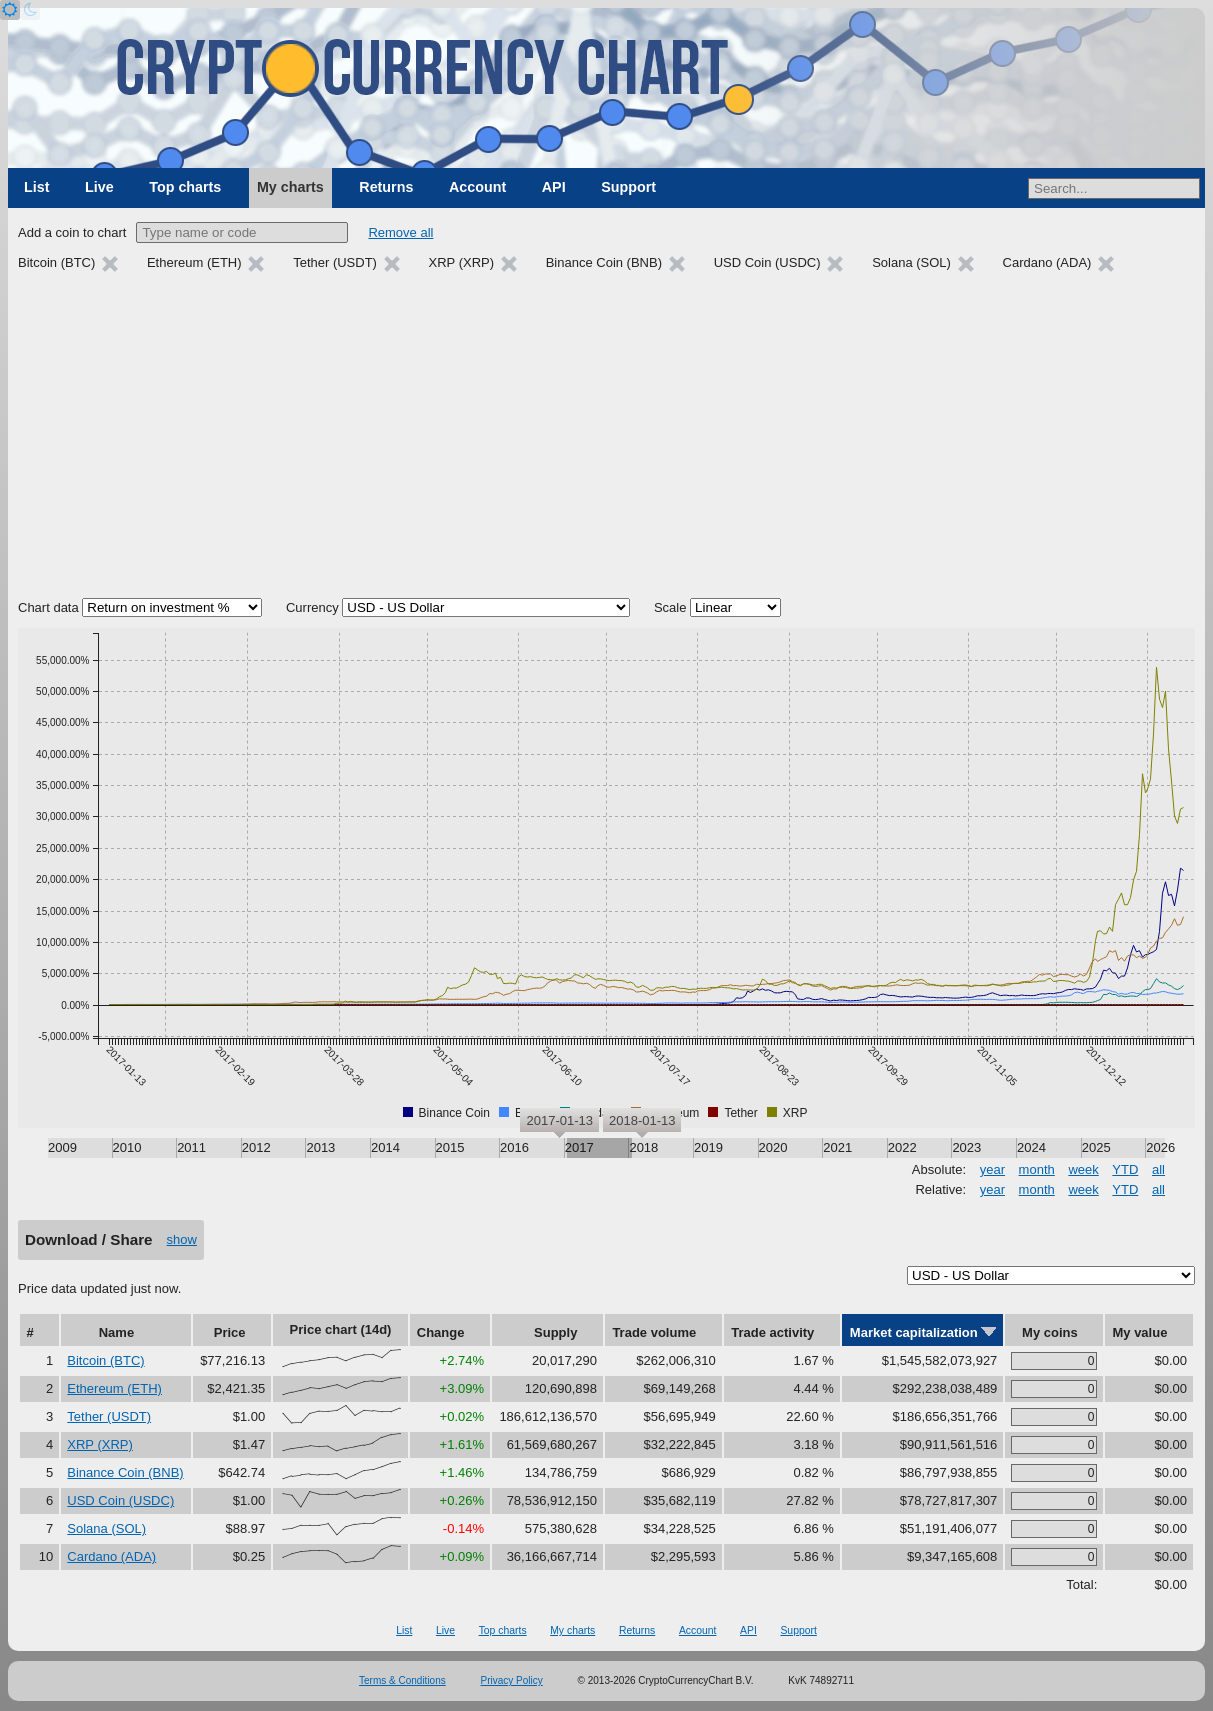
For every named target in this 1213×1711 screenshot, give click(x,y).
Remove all (400, 232)
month (1037, 1169)
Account (477, 187)
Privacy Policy (512, 1680)
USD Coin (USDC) (120, 1500)
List (36, 187)
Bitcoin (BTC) (105, 1360)
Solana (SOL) (106, 1528)
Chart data (48, 607)
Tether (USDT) (109, 1416)
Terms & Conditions (402, 1680)
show (182, 1239)
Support (628, 187)
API (554, 187)
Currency (312, 607)
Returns (386, 187)
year (992, 1169)
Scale (670, 607)
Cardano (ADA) (111, 1556)
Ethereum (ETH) (114, 1388)
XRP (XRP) (100, 1444)
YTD (1125, 1169)
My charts (290, 187)
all (1158, 1169)
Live (99, 187)
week (1083, 1169)
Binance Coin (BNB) (125, 1472)
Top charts (185, 187)
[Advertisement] (606, 438)
